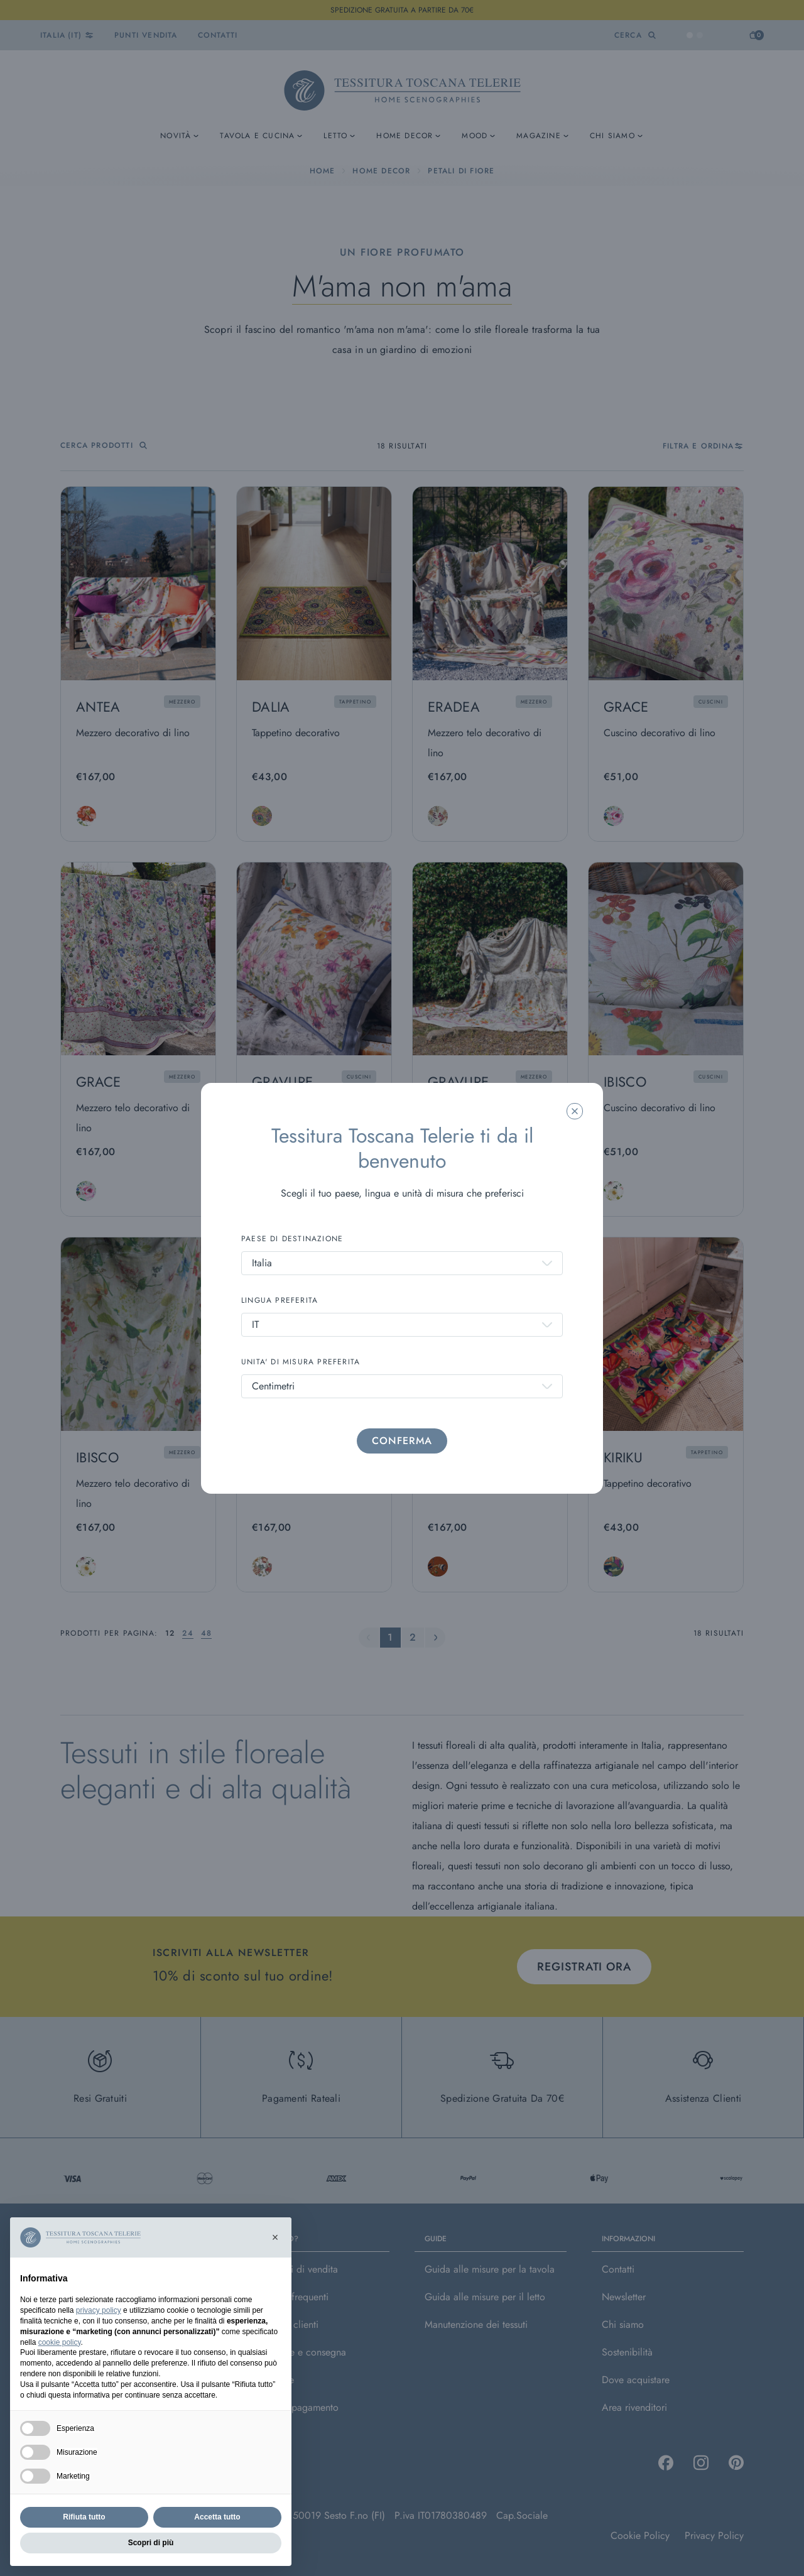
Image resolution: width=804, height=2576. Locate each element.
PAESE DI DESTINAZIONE (292, 1239)
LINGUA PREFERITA (279, 1300)
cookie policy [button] (59, 2342)
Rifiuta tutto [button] (84, 2517)
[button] (275, 2237)
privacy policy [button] (98, 2310)
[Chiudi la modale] (575, 1111)
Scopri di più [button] (151, 2542)
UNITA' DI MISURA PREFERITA (300, 1362)
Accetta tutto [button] (217, 2517)
